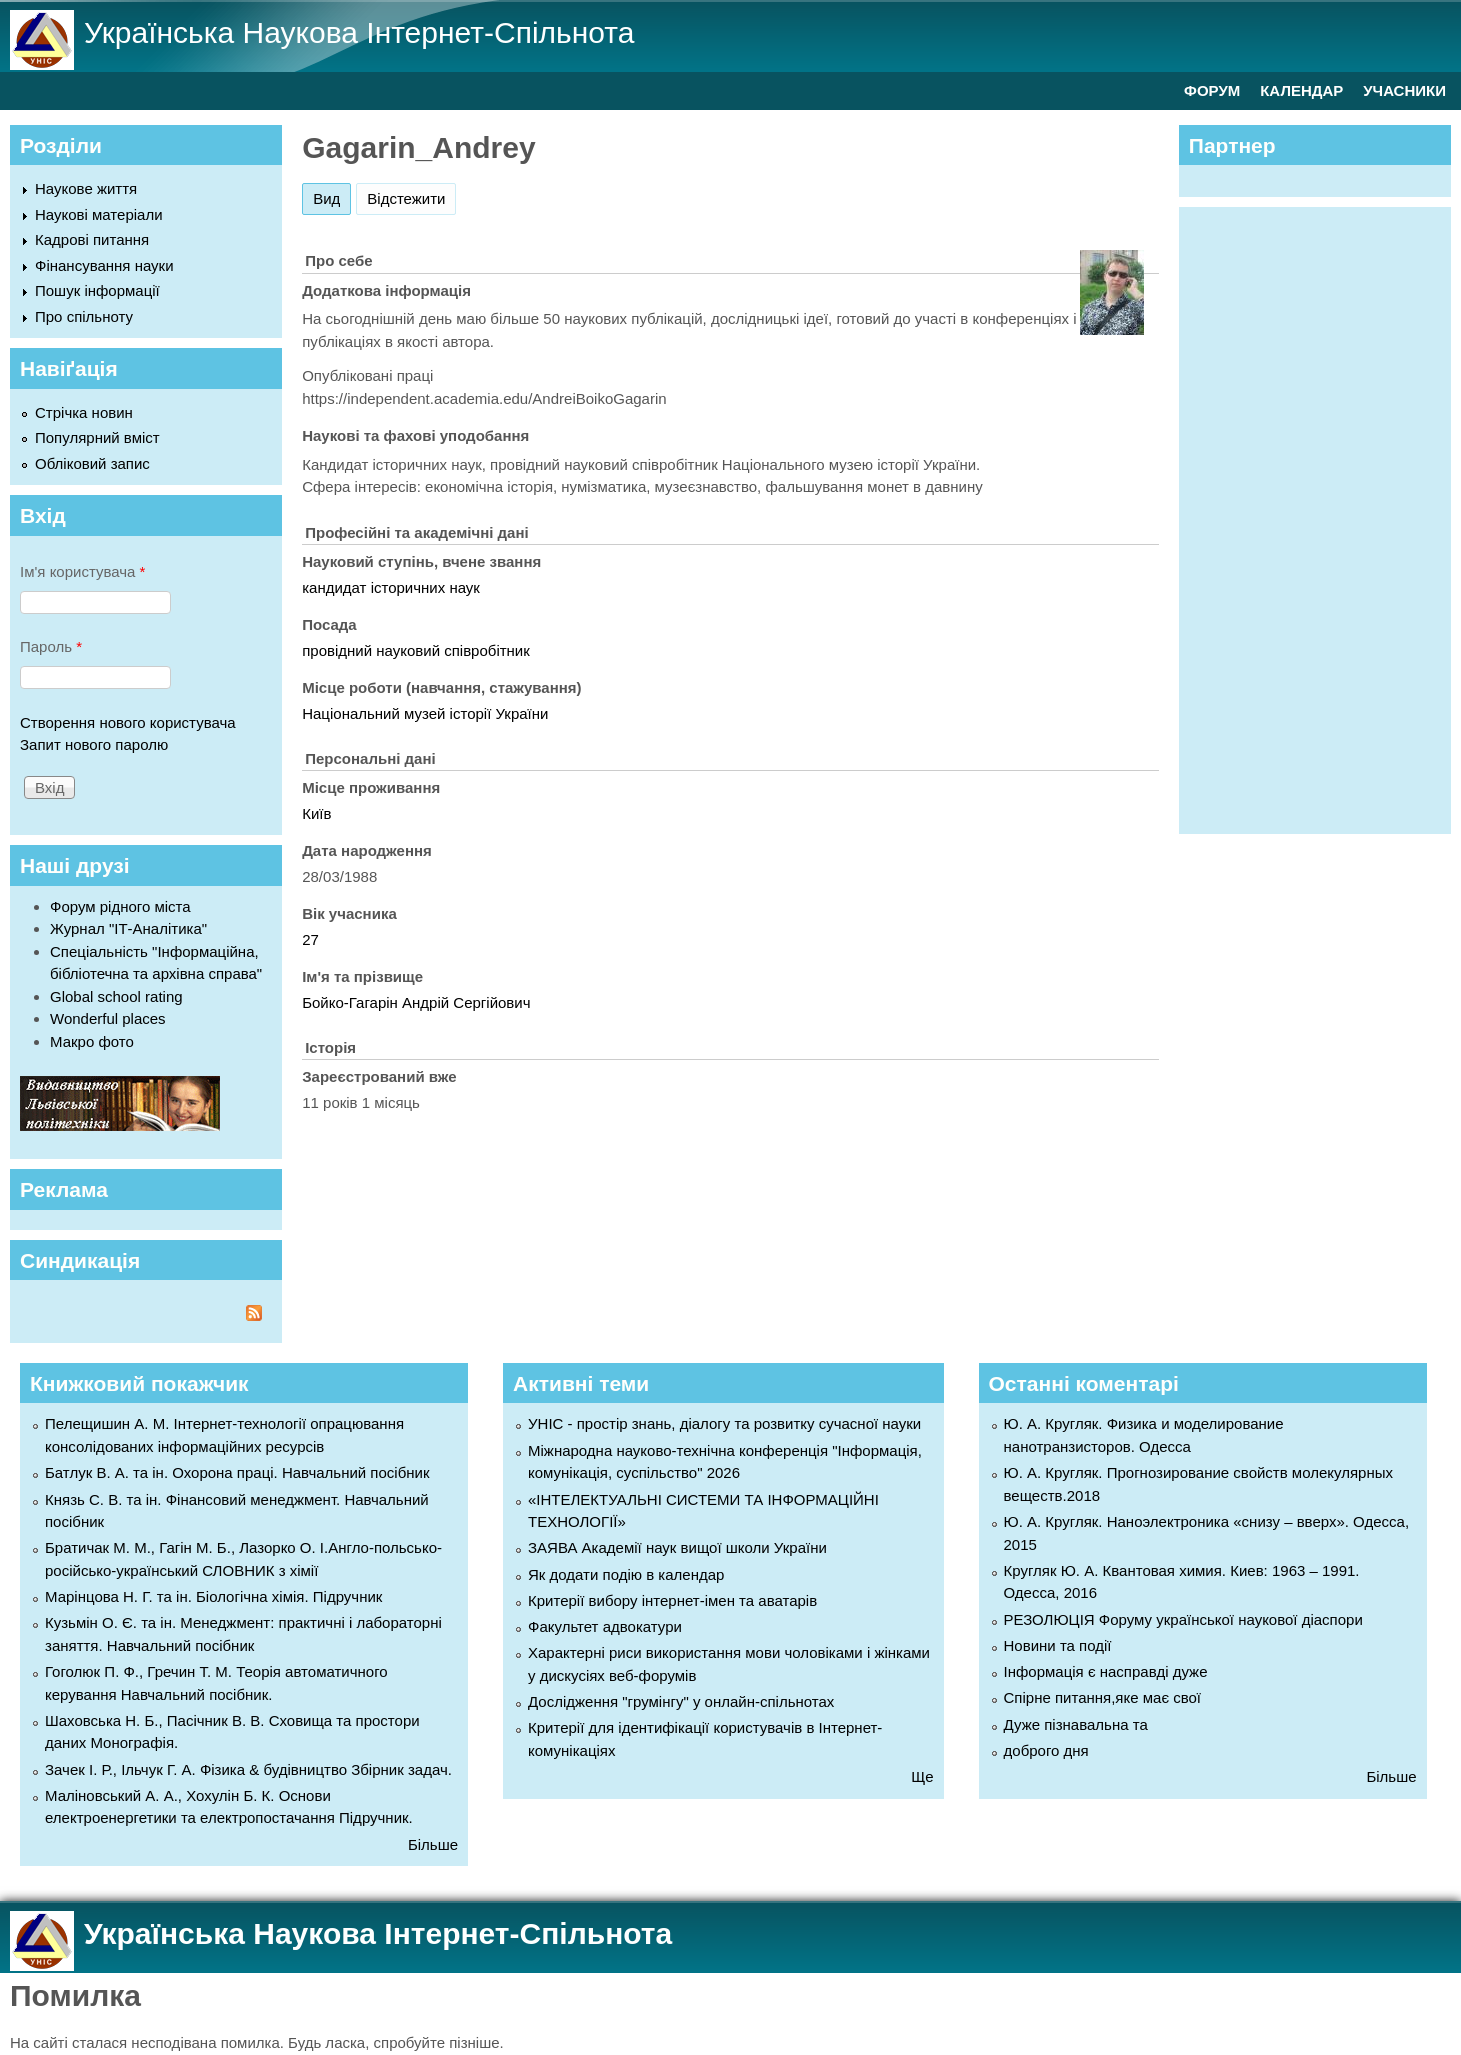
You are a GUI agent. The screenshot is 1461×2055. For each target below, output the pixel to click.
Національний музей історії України (425, 713)
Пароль (51, 646)
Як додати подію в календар (626, 1574)
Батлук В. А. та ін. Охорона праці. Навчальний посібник (237, 1472)
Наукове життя (86, 188)
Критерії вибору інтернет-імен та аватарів (672, 1600)
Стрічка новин (84, 412)
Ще (922, 1776)
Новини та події (1058, 1645)
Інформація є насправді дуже (1106, 1671)
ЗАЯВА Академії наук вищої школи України (677, 1547)
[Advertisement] (1325, 517)
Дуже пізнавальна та (1076, 1724)
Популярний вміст (97, 437)
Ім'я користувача (82, 571)
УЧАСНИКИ (1404, 90)
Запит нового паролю (94, 744)
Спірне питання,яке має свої (1102, 1697)
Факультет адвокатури (605, 1626)
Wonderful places (108, 1018)
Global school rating (116, 996)
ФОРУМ (1212, 90)
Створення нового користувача (128, 722)
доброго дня (1046, 1750)
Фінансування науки (104, 265)
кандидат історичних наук (391, 587)
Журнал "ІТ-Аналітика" (128, 928)
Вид (332, 195)
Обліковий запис (92, 463)
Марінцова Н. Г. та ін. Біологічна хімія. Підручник (213, 1596)
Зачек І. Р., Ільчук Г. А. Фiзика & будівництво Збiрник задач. (248, 1769)
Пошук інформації (97, 290)
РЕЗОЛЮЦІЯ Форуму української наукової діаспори (1183, 1619)
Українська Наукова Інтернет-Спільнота (359, 32)
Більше (433, 1844)
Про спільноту (84, 316)
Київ (316, 813)
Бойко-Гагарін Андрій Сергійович (416, 1002)
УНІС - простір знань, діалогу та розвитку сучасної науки (724, 1423)
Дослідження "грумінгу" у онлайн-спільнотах (681, 1701)
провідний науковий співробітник (416, 650)
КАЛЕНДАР (1301, 90)
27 (310, 939)
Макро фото (92, 1041)
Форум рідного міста (120, 906)
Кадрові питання (92, 239)
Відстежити (406, 198)
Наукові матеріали (99, 214)
